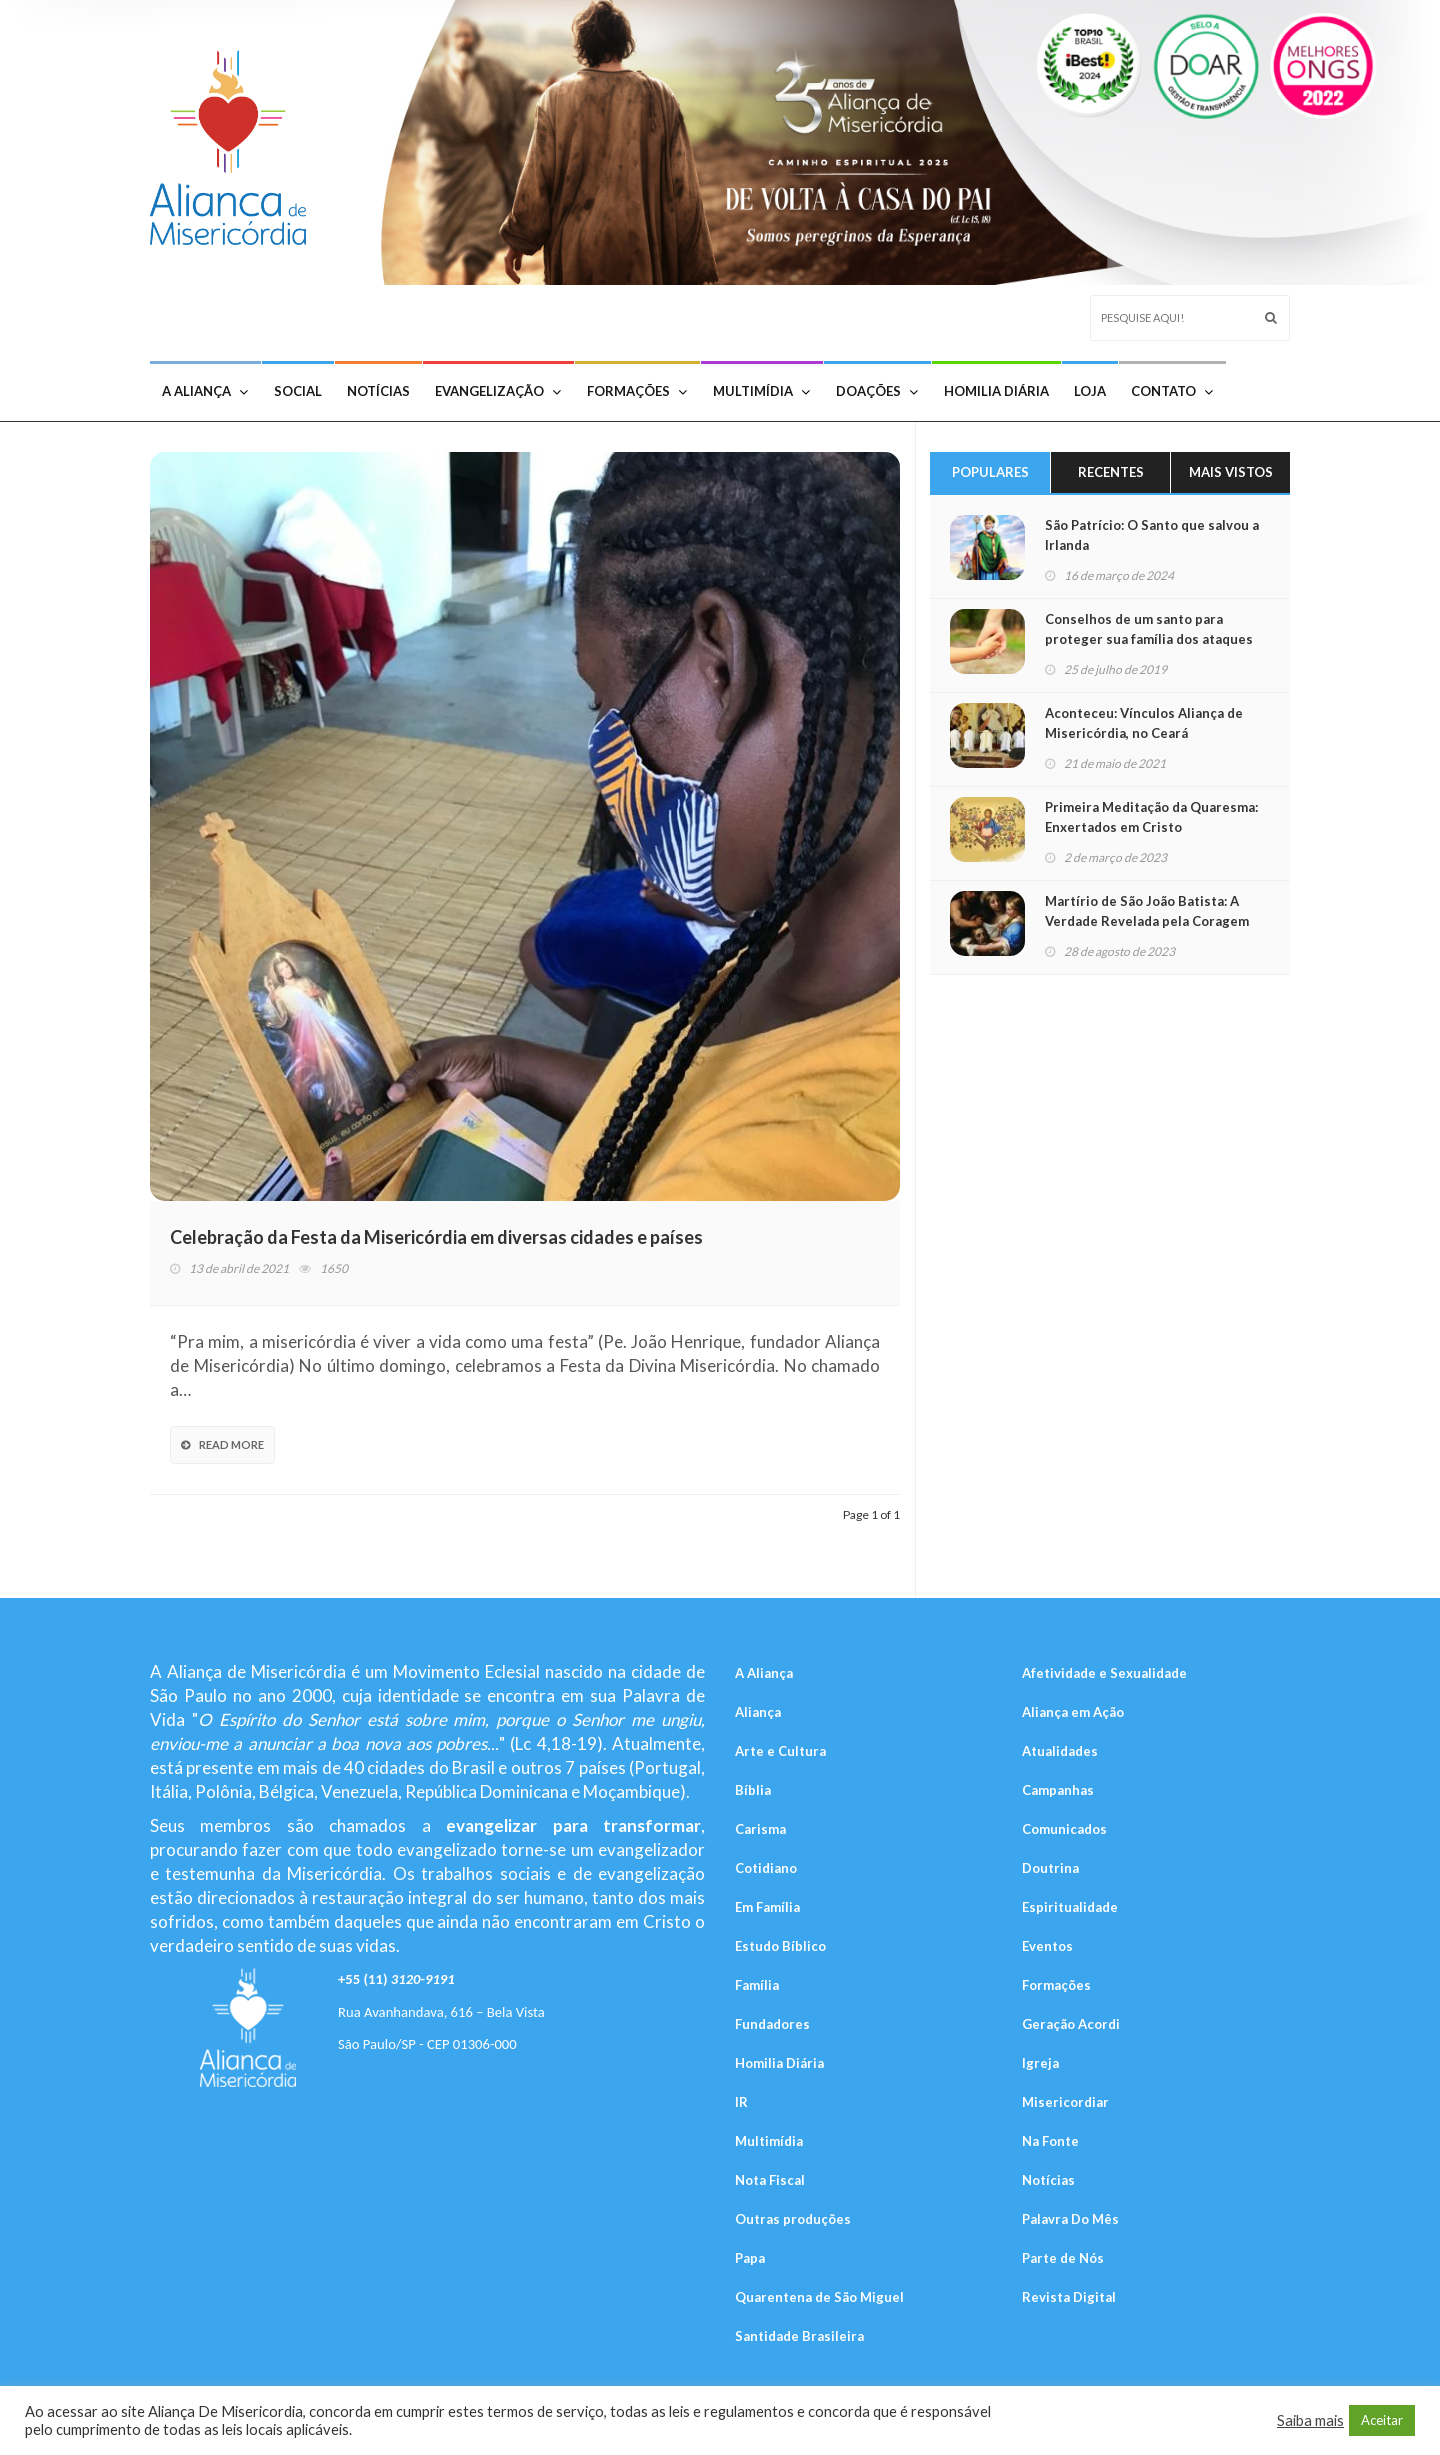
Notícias (378, 391)
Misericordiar (1065, 2102)
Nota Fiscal (770, 2180)
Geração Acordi (1071, 2024)
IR (741, 2102)
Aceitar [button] (1382, 2420)
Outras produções (793, 2219)
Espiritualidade (1070, 1907)
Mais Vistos (1231, 472)
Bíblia (753, 1790)
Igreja (1040, 2063)
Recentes (1111, 472)
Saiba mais (1310, 2420)
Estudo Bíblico (780, 1946)
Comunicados (1064, 1829)
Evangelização (498, 391)
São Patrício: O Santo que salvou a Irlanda (1152, 535)
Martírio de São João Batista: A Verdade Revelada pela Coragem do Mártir (1147, 921)
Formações (637, 391)
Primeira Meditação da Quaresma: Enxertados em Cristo (1151, 817)
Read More (222, 1444)
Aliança (758, 1712)
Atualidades (1060, 1751)
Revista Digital (1069, 2297)
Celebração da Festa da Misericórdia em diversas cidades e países (436, 1237)
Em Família (767, 1907)
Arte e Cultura (780, 1751)
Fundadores (772, 2024)
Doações (877, 391)
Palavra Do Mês (1070, 2219)
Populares (990, 472)
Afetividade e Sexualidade (1104, 1673)
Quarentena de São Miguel (819, 2297)
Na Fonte (1050, 2141)
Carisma (760, 1829)
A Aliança (205, 391)
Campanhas (1058, 1790)
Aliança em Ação (1073, 1712)
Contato (1172, 391)
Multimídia (761, 391)
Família (757, 1985)
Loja (1090, 391)
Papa (750, 2258)
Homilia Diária (996, 391)
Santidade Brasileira (799, 2336)
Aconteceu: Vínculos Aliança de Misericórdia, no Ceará (1144, 723)
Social (298, 391)
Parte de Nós (1063, 2258)
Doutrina (1050, 1868)
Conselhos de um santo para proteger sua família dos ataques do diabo (1149, 639)
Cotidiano (766, 1868)
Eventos (1047, 1946)
